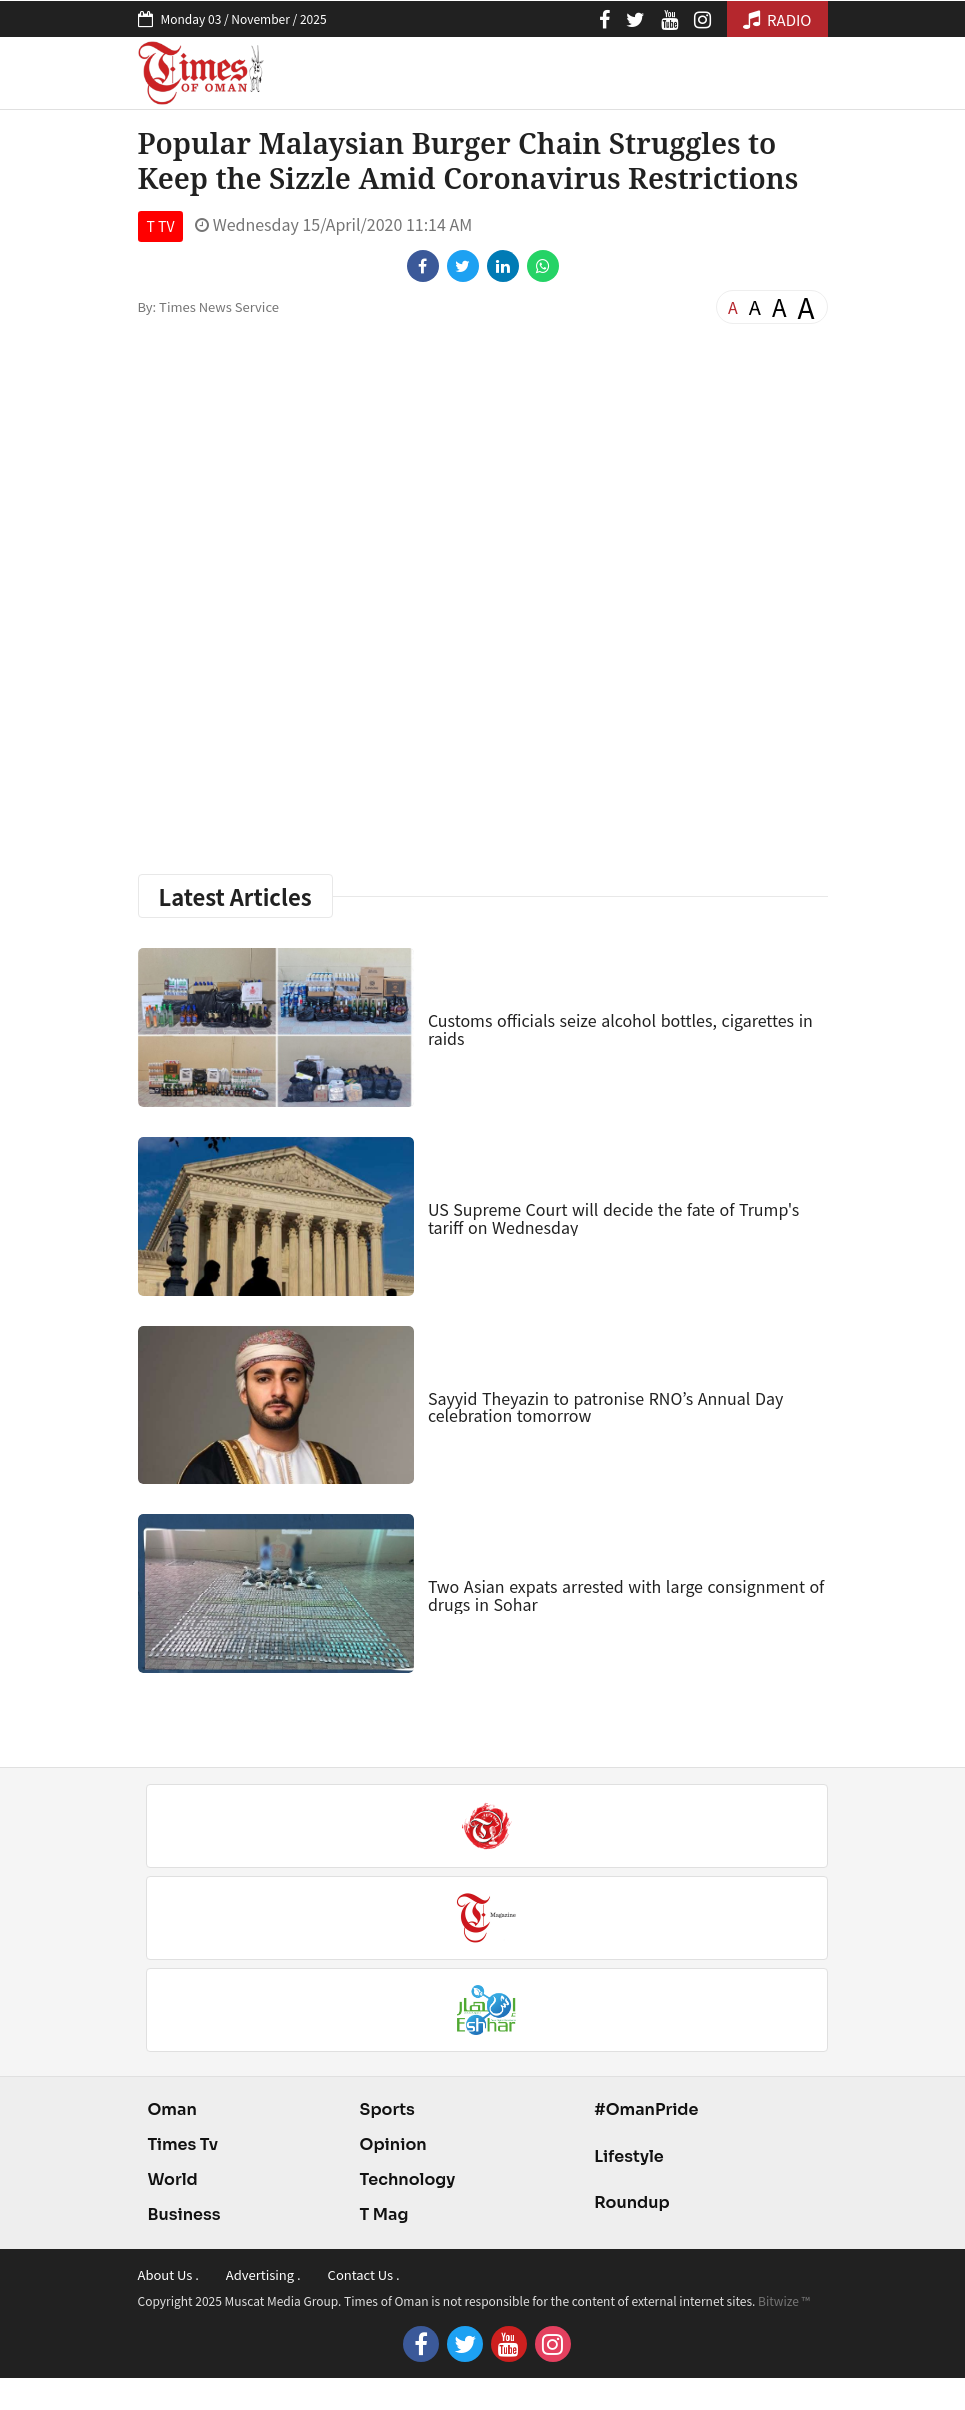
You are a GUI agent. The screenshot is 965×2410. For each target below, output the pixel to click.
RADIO (777, 19)
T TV (161, 226)
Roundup (631, 2202)
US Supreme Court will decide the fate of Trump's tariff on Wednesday (613, 1218)
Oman (172, 2109)
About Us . (168, 2274)
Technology (408, 2179)
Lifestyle (629, 2156)
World (173, 2179)
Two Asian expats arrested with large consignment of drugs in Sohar (626, 1595)
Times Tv (183, 2144)
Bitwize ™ (784, 2300)
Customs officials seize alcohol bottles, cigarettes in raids (620, 1029)
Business (184, 2214)
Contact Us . (364, 2274)
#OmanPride (646, 2109)
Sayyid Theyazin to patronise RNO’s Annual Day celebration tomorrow (605, 1407)
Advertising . (263, 2274)
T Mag (384, 2214)
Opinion (393, 2144)
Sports (387, 2109)
